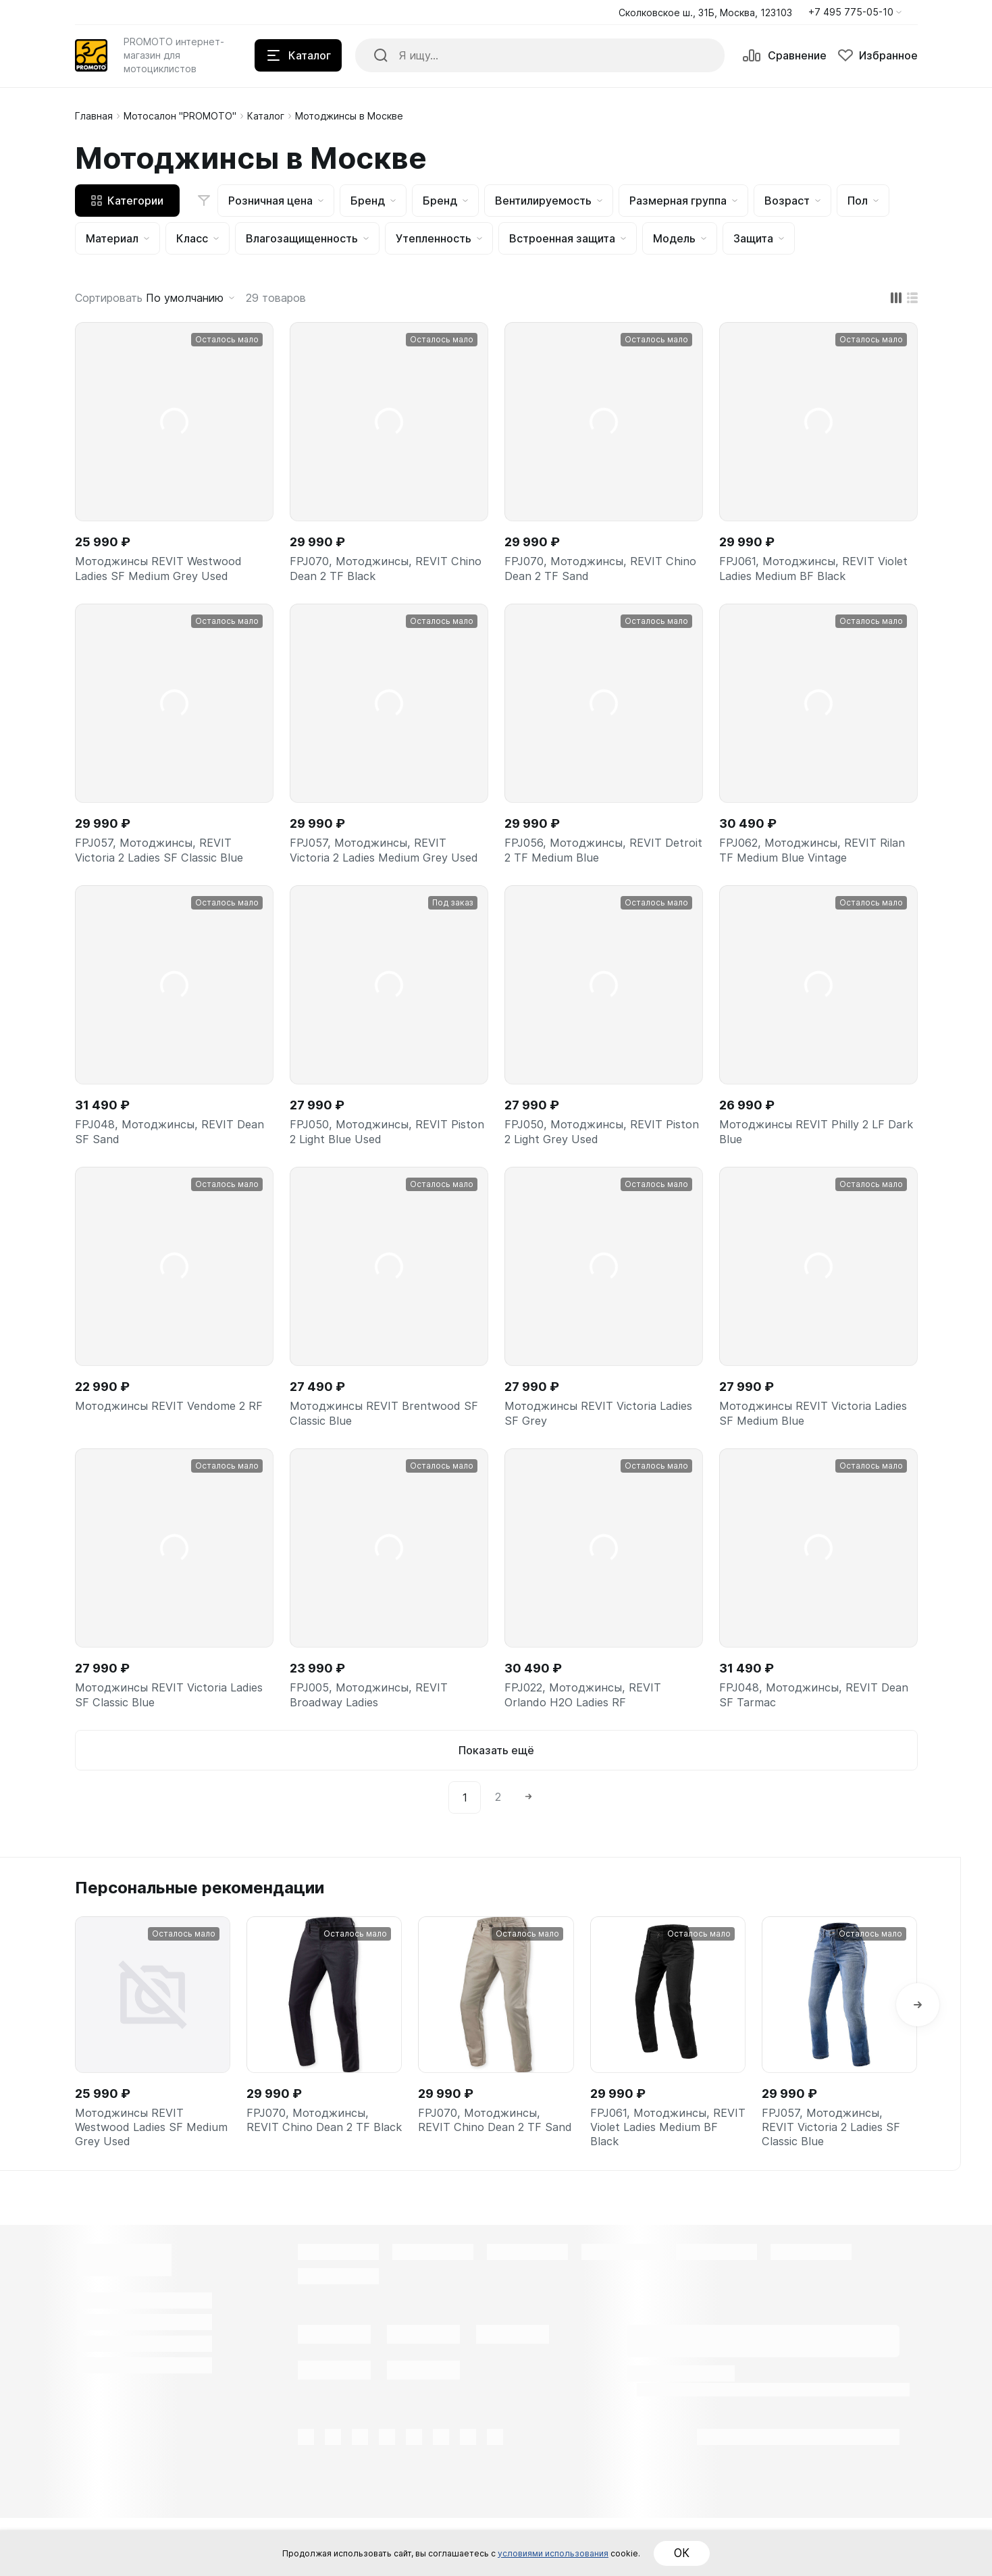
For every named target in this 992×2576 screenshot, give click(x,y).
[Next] (529, 1846)
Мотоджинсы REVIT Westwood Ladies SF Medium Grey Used (166, 571)
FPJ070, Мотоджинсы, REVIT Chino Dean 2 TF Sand (589, 571)
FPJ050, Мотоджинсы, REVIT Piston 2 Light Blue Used (375, 1165)
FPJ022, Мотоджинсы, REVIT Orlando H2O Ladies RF (589, 1740)
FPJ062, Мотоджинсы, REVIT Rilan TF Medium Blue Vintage (804, 859)
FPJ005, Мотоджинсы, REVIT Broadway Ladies (375, 1740)
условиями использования (586, 2553)
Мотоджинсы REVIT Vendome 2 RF (167, 1453)
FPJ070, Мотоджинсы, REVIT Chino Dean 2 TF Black (375, 571)
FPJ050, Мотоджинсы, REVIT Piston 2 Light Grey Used (589, 1165)
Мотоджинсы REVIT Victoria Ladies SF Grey (586, 1453)
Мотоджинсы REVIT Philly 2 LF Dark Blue (808, 1165)
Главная (94, 116)
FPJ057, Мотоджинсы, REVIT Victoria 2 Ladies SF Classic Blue (166, 859)
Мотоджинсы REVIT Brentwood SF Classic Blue (381, 1453)
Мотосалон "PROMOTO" (180, 116)
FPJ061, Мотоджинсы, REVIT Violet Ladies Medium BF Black (806, 571)
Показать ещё (496, 1799)
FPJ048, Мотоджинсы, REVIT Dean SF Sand (160, 1165)
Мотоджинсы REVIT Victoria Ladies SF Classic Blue (157, 1740)
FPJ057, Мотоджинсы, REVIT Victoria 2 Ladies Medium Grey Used (376, 868)
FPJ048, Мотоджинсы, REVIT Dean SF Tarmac (804, 1740)
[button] (855, 12)
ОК (744, 2553)
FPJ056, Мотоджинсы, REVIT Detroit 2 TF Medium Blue (589, 859)
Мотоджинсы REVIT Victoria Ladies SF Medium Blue (801, 1453)
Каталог (265, 116)
